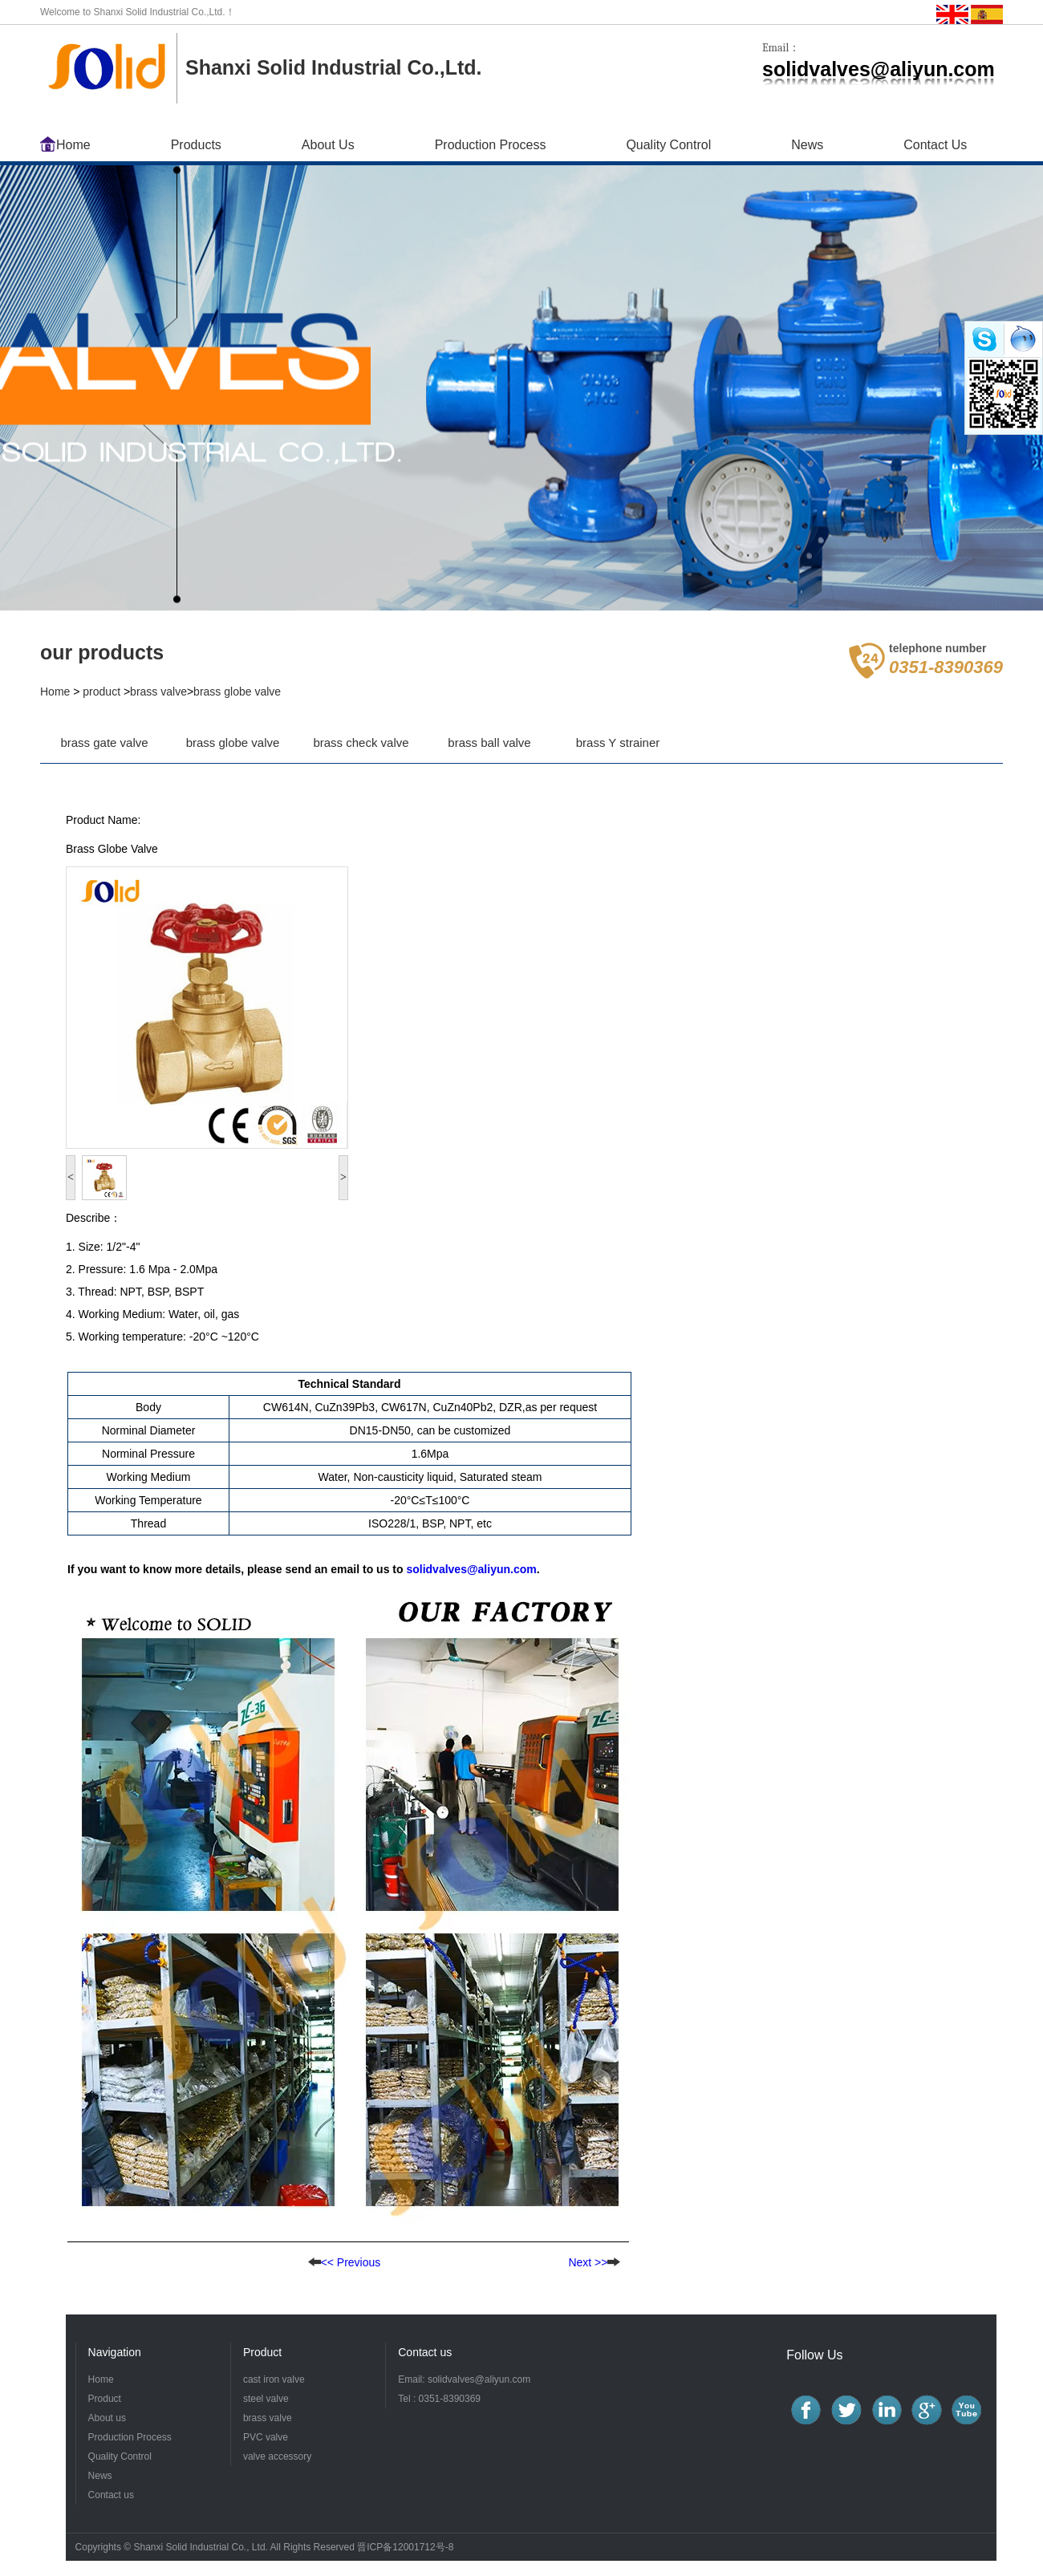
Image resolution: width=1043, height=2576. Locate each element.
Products (196, 145)
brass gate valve (104, 742)
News (807, 145)
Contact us (425, 2352)
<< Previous (344, 2262)
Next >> (587, 2262)
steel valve (266, 2398)
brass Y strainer (618, 742)
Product (104, 2398)
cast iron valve (274, 2379)
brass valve (158, 691)
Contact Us (935, 145)
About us (107, 2418)
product (101, 691)
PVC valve (265, 2437)
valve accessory (277, 2456)
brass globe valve (237, 691)
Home (73, 145)
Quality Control (668, 145)
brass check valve (360, 742)
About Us (328, 145)
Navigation (114, 2352)
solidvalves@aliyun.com (471, 1569)
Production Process (490, 145)
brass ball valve (489, 742)
